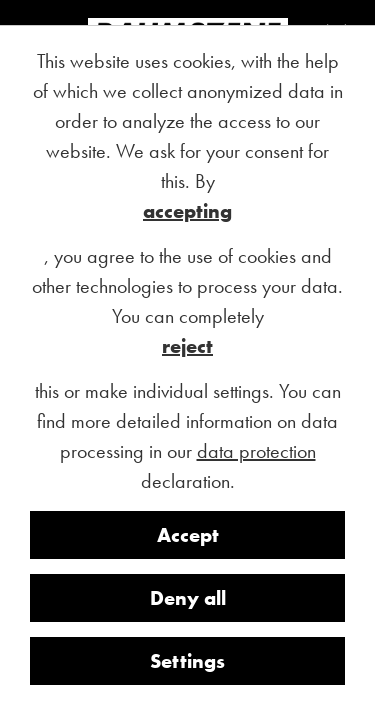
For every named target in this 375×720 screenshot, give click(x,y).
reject (187, 346)
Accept (188, 535)
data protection (256, 451)
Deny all (188, 598)
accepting (187, 211)
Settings (187, 661)
